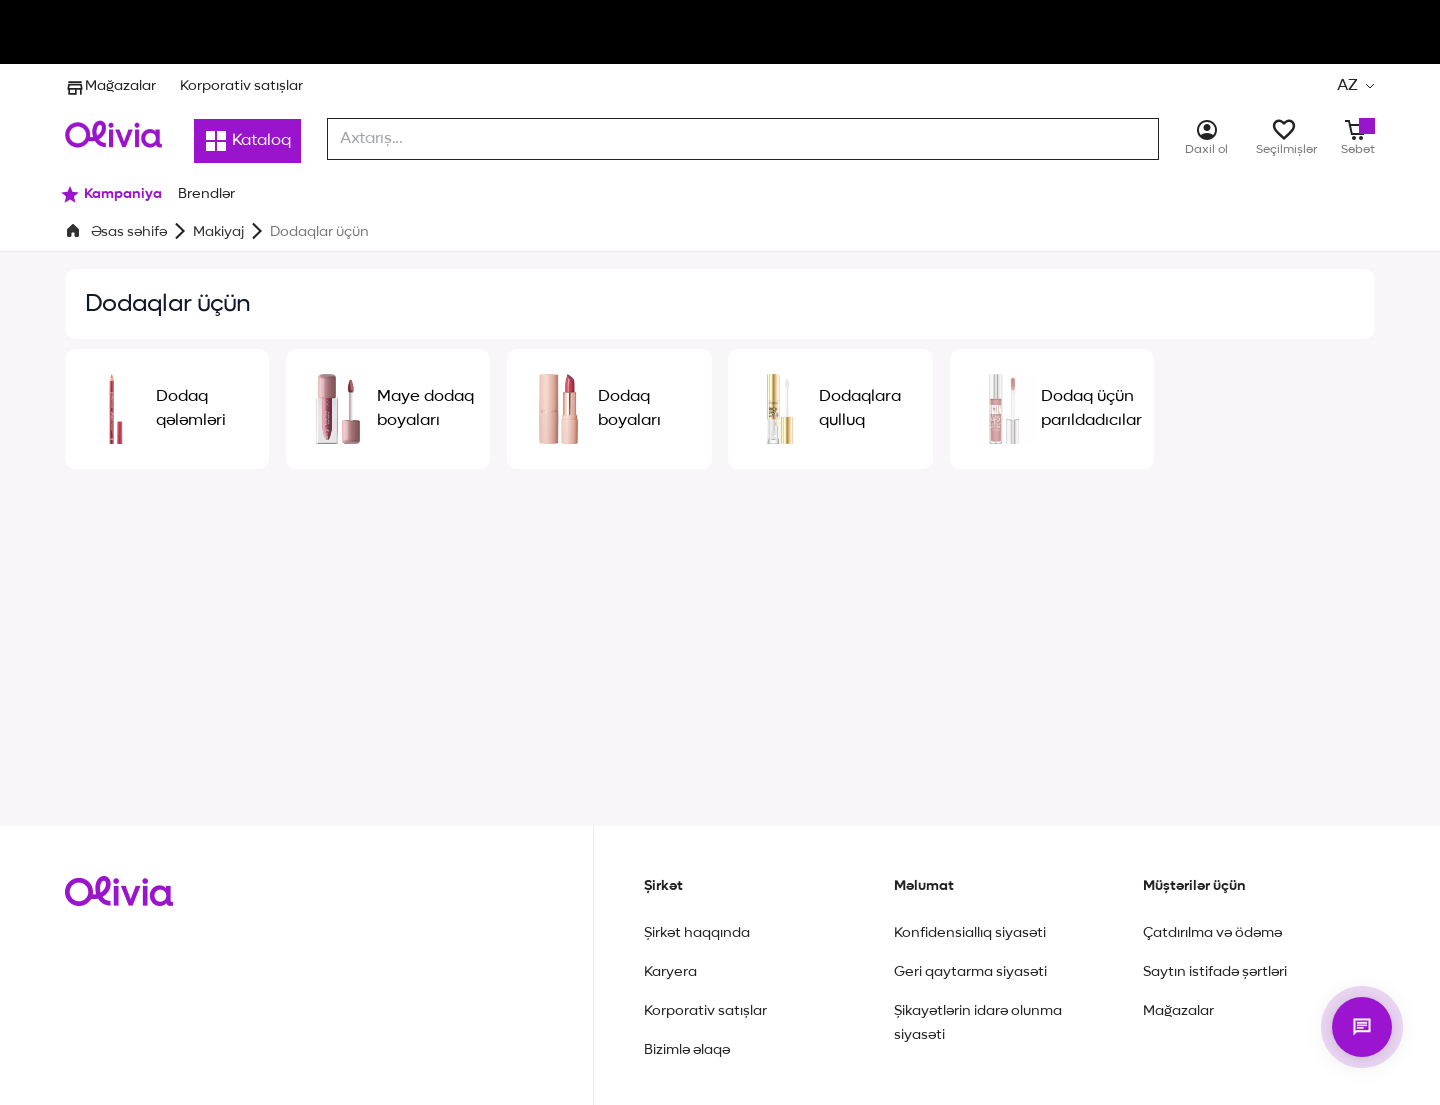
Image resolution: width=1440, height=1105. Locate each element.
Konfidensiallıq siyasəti (970, 933)
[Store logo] (113, 134)
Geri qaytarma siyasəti (970, 972)
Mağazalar (110, 86)
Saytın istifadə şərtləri (1215, 972)
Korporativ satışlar (241, 86)
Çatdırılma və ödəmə (1212, 933)
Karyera (670, 972)
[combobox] (743, 139)
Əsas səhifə (129, 232)
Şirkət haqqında (697, 933)
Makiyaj (218, 232)
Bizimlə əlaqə (687, 1050)
